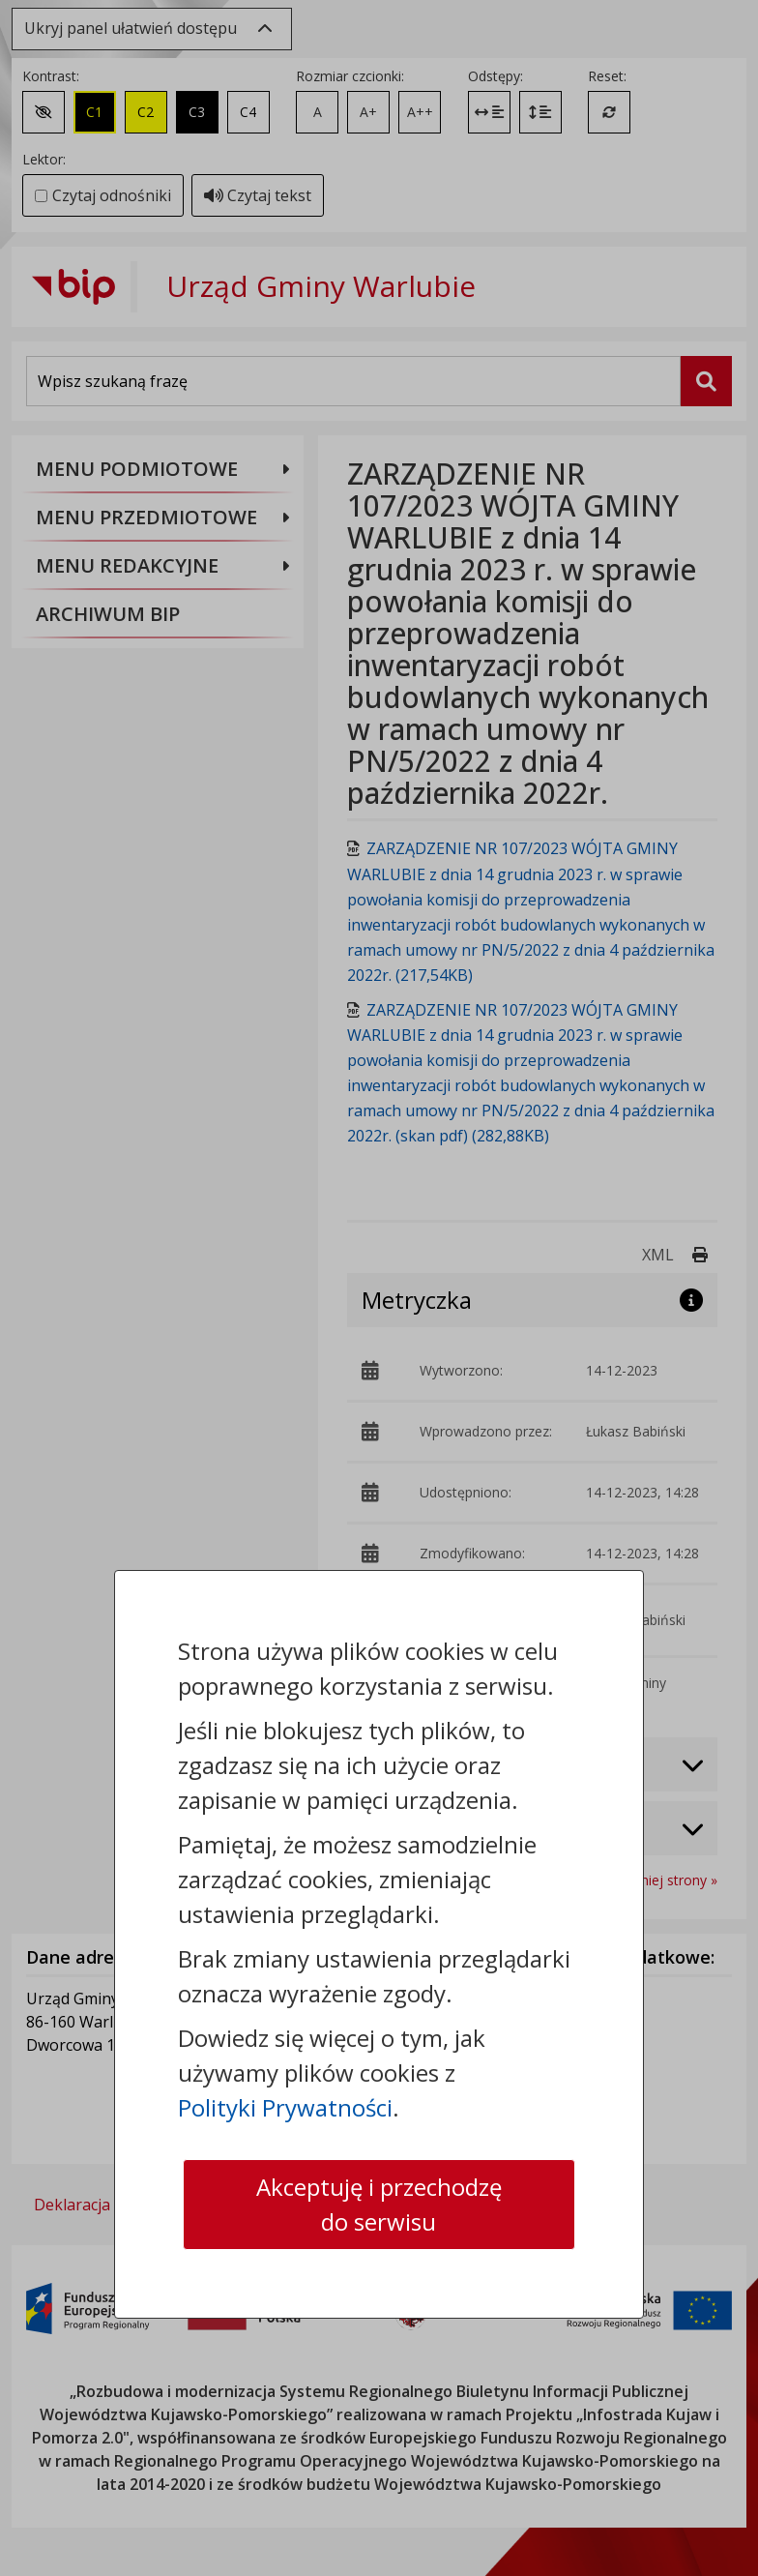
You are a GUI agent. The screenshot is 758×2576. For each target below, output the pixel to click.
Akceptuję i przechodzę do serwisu (379, 2204)
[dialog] (379, 1288)
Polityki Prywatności (285, 2107)
